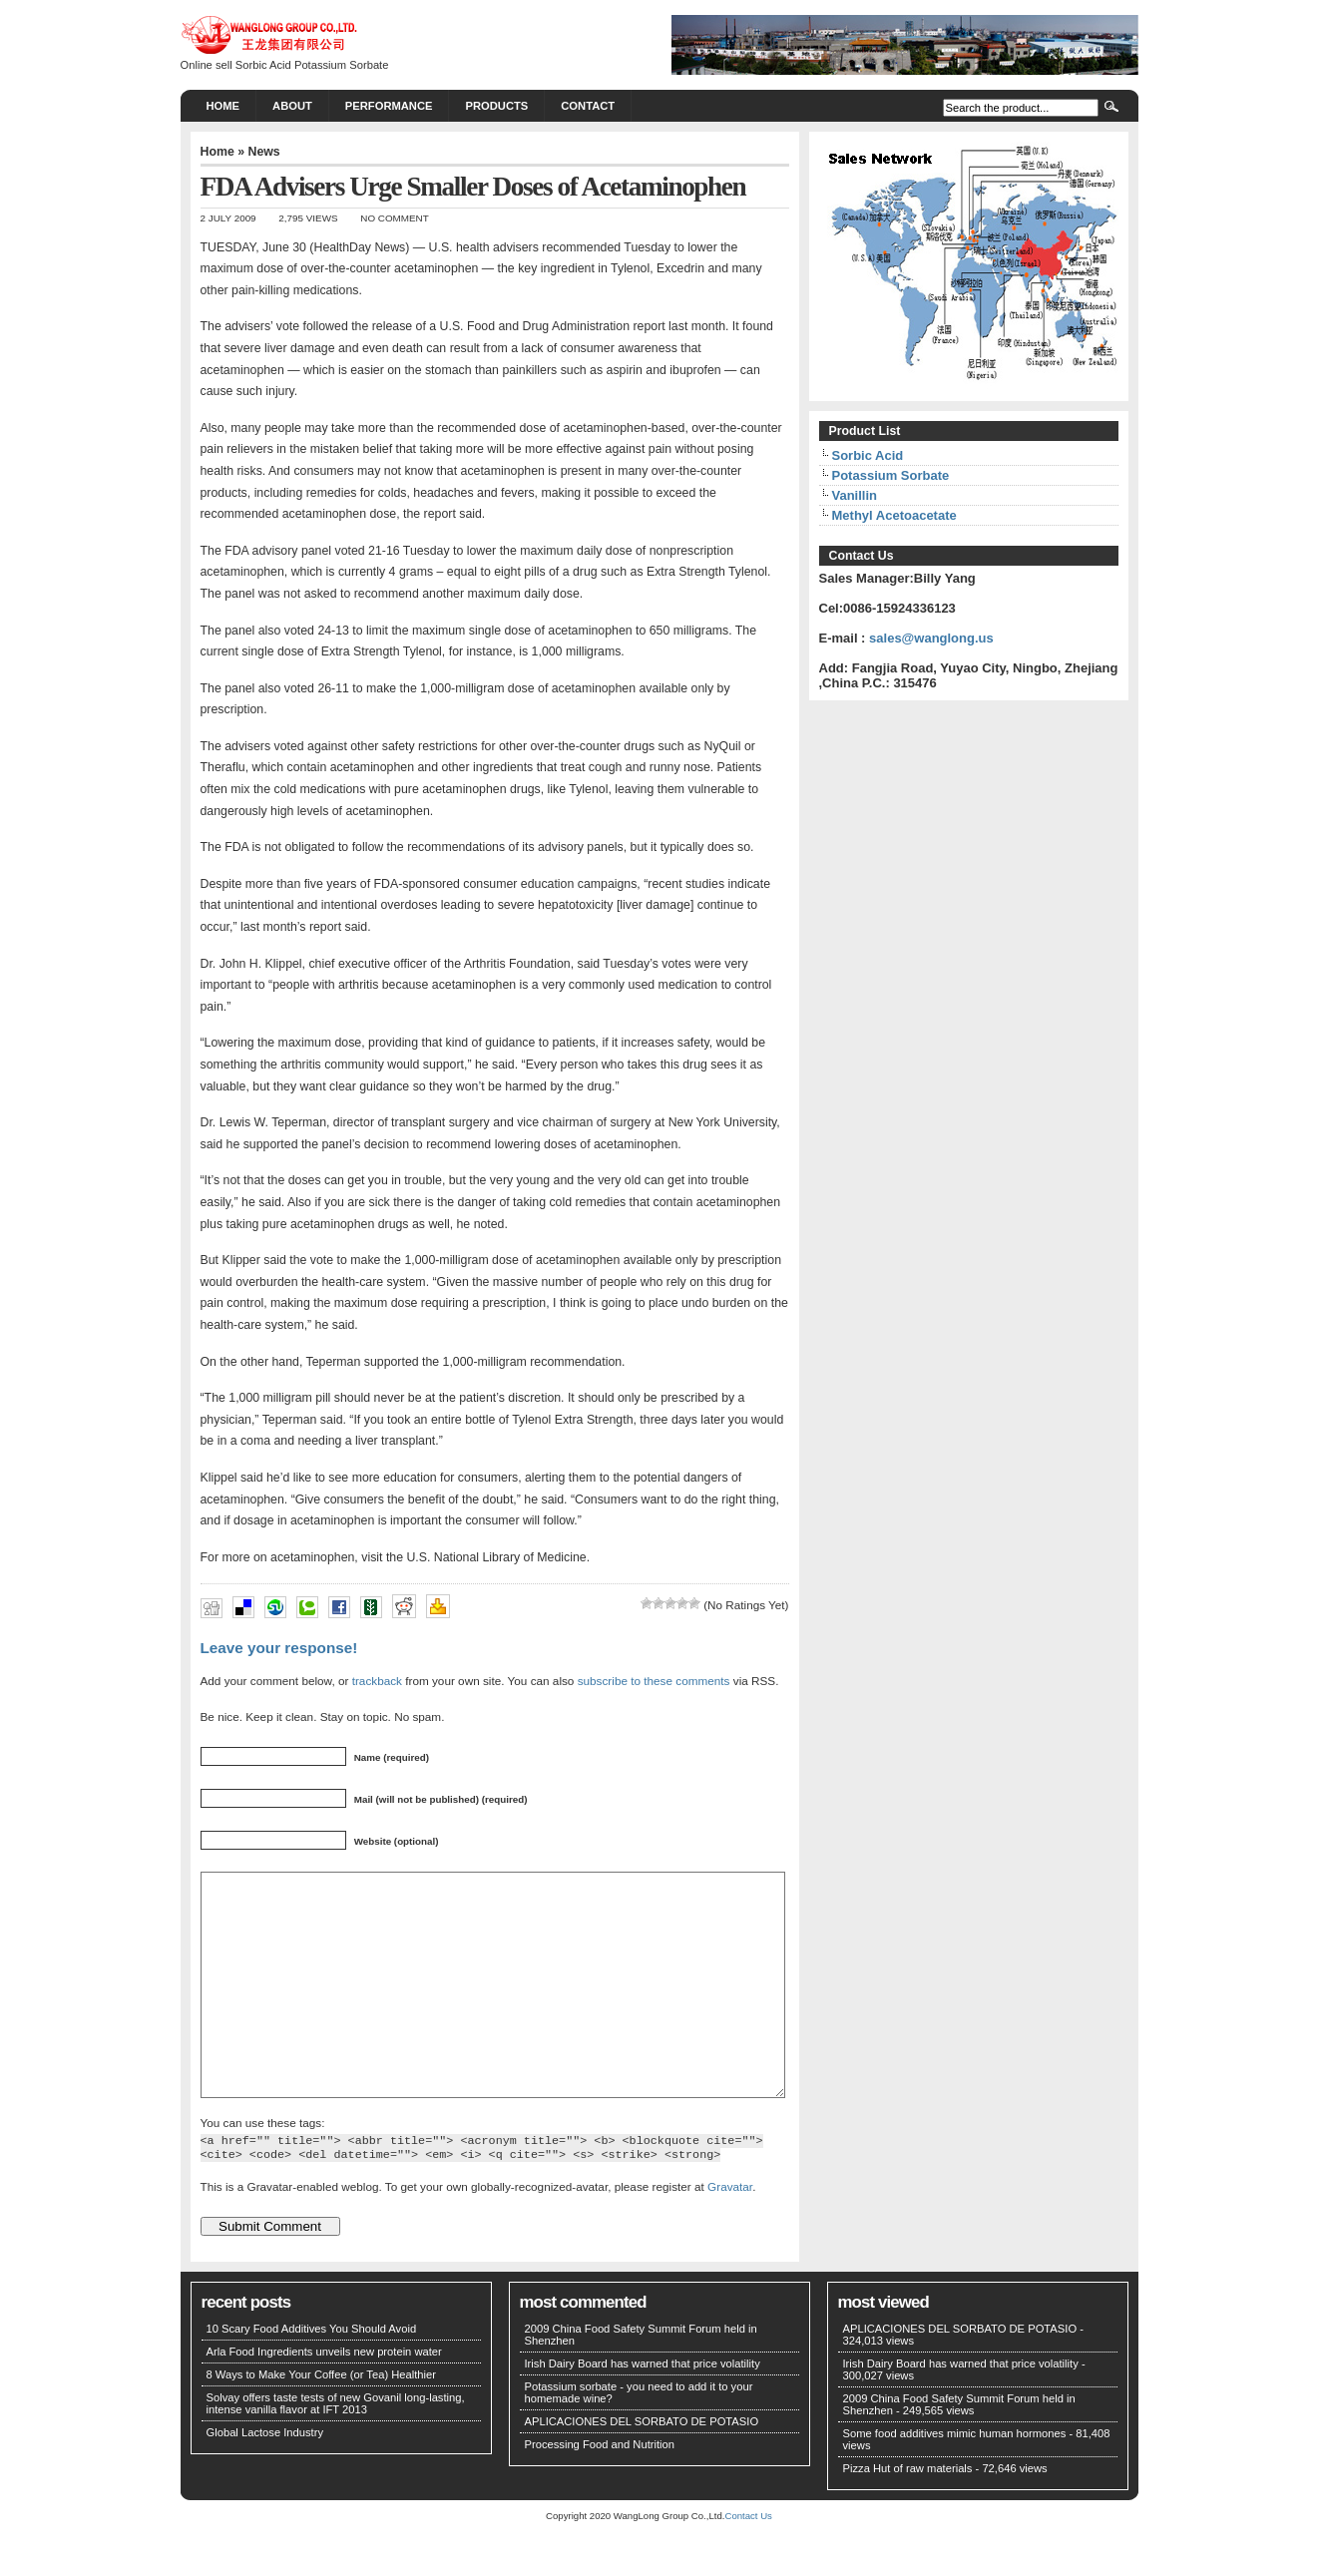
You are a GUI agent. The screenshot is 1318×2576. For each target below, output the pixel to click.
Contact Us (747, 2560)
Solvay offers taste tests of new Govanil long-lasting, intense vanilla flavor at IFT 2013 (336, 2448)
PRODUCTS (496, 106)
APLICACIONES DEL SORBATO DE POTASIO (642, 2466)
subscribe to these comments (654, 1680)
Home (223, 106)
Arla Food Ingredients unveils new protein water (324, 2396)
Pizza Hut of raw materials (908, 2513)
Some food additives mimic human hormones (955, 2478)
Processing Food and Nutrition (600, 2489)
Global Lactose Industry (265, 2477)
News (263, 152)
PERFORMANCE (389, 106)
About (292, 106)
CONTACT (588, 106)
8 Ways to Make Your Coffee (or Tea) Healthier (322, 2419)
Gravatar (729, 2231)
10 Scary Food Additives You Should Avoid (312, 2373)
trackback (377, 1680)
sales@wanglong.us (931, 638)
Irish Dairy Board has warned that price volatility (642, 2408)
